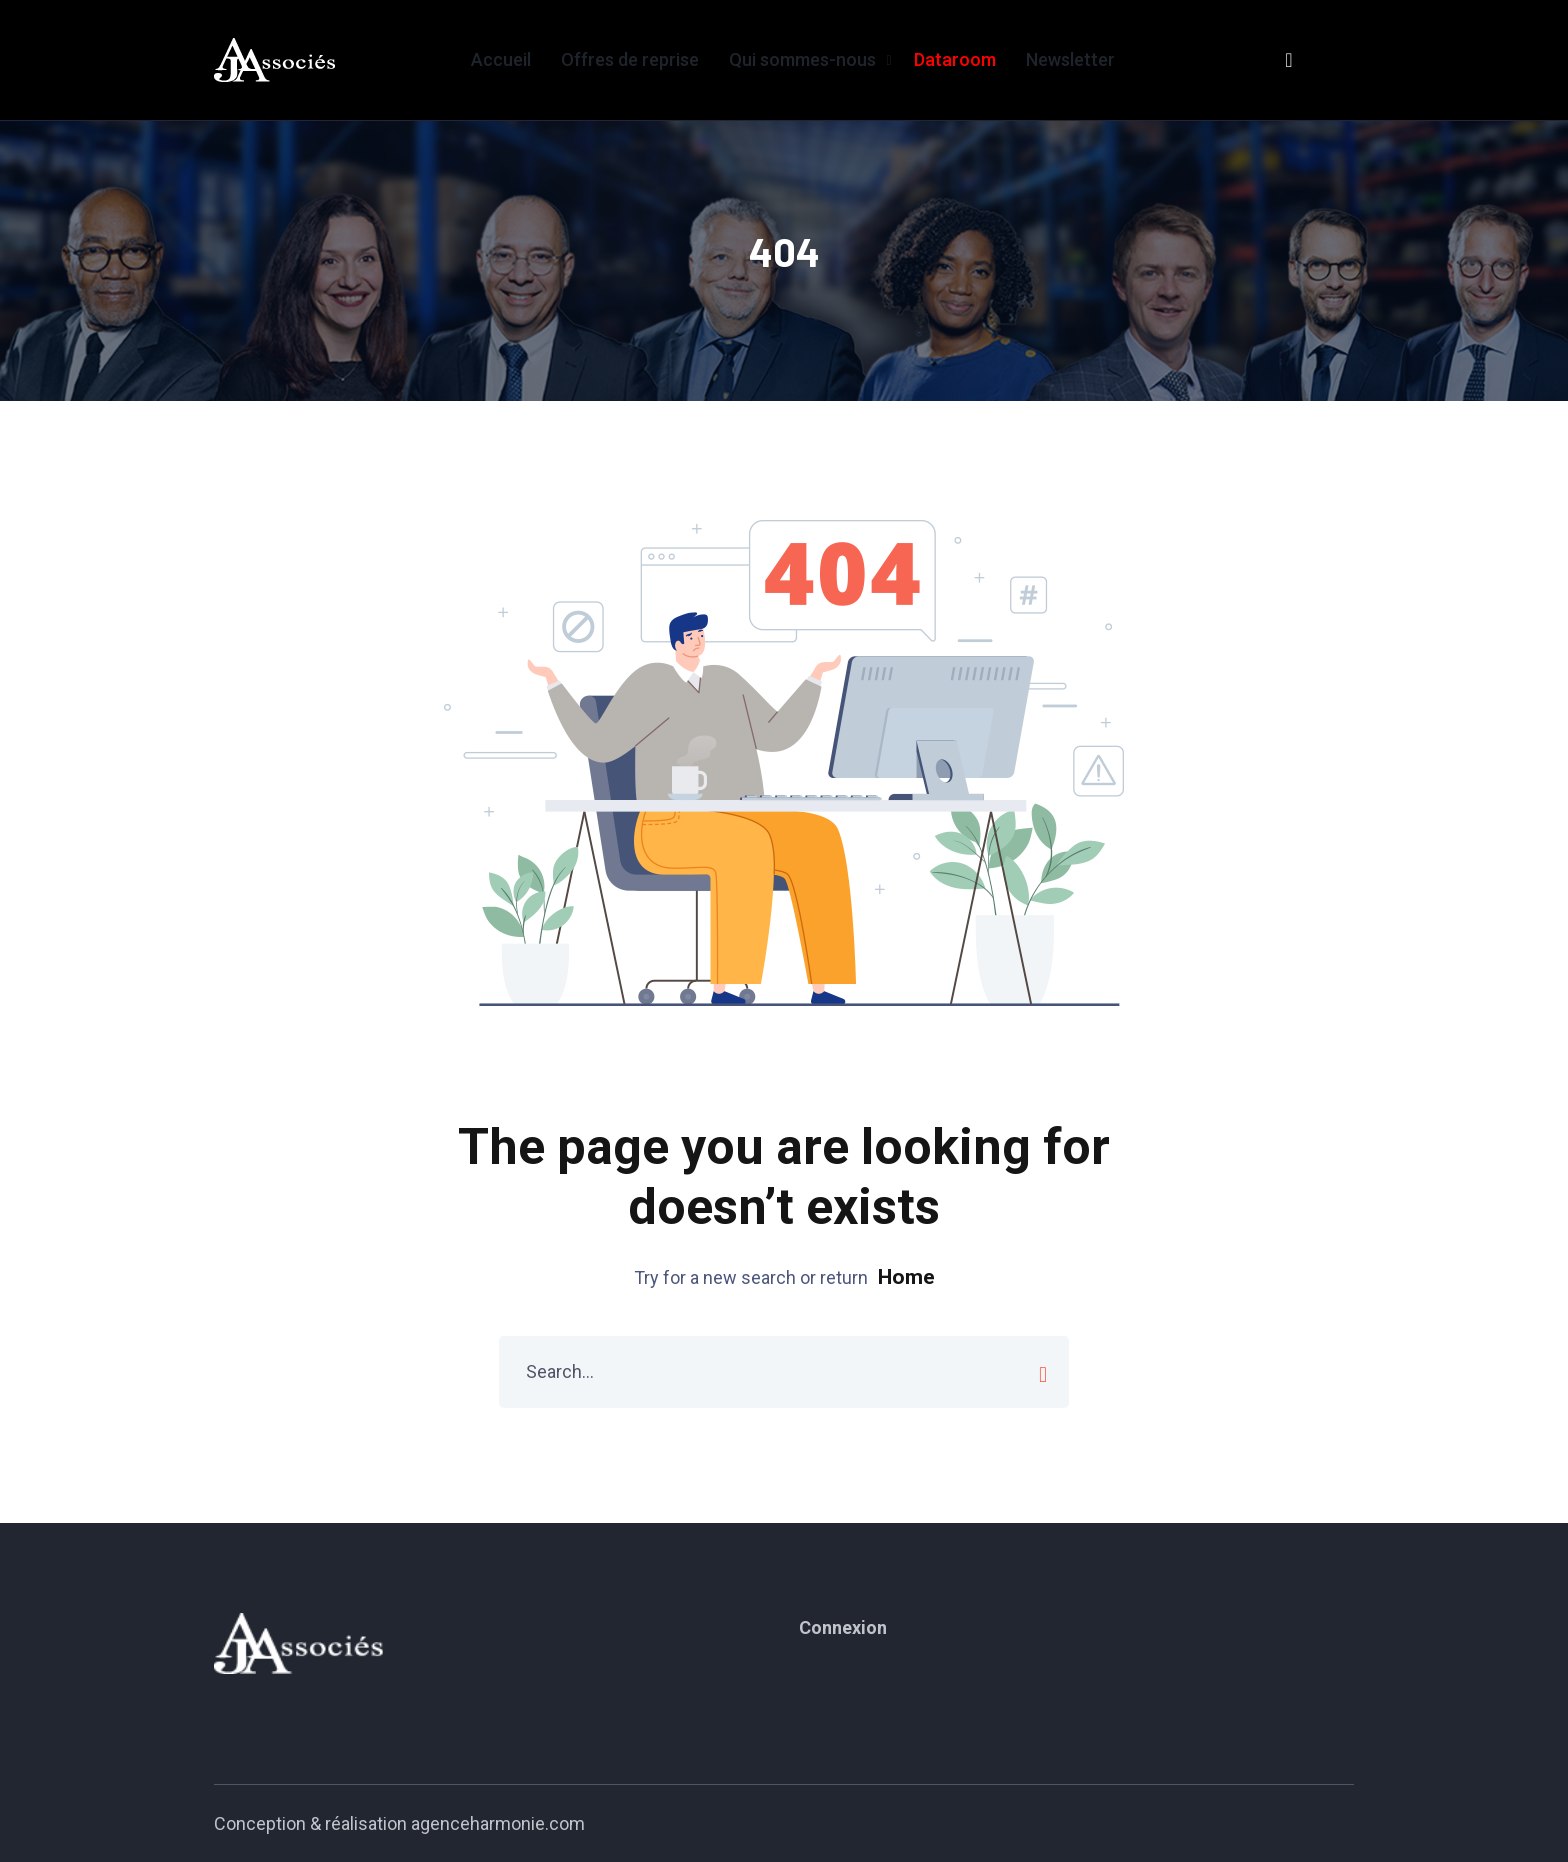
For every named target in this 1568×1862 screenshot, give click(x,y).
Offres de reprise (630, 59)
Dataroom (955, 59)
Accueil (501, 59)
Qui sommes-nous (802, 59)
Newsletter (1070, 59)
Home (906, 1277)
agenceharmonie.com (498, 1823)
